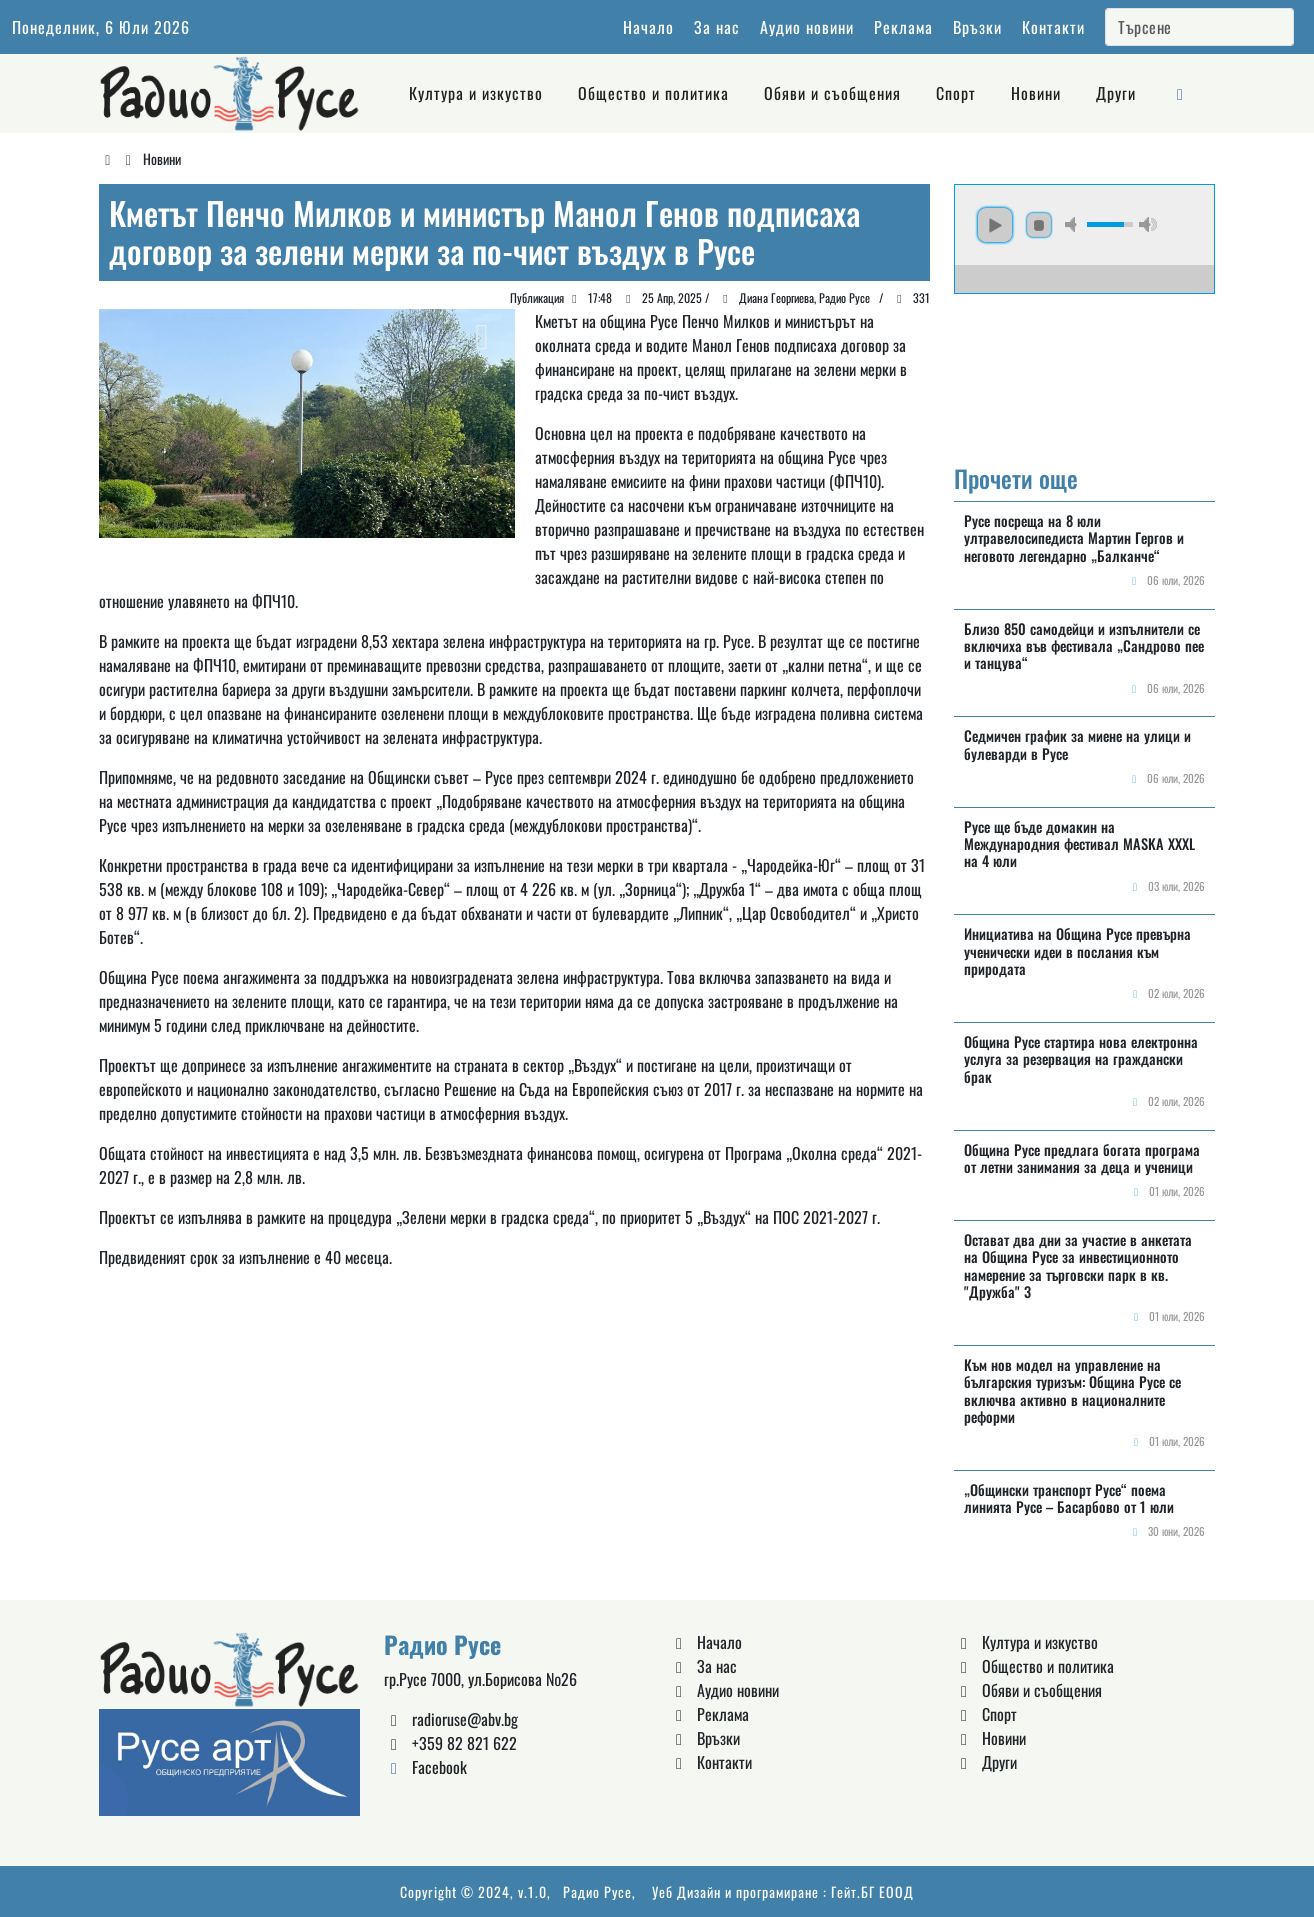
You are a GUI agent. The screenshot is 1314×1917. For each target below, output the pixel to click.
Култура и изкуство (476, 93)
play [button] (995, 225)
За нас (717, 27)
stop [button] (1039, 225)
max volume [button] (1148, 224)
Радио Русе (597, 1891)
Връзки (977, 27)
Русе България (1084, 369)
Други (1116, 93)
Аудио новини (807, 27)
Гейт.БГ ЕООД (872, 1891)
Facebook (425, 1767)
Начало (648, 27)
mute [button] (1074, 224)
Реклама (903, 27)
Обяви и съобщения (832, 93)
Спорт (956, 93)
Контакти (1053, 27)
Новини (1036, 93)
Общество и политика (653, 93)
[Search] (1199, 27)
